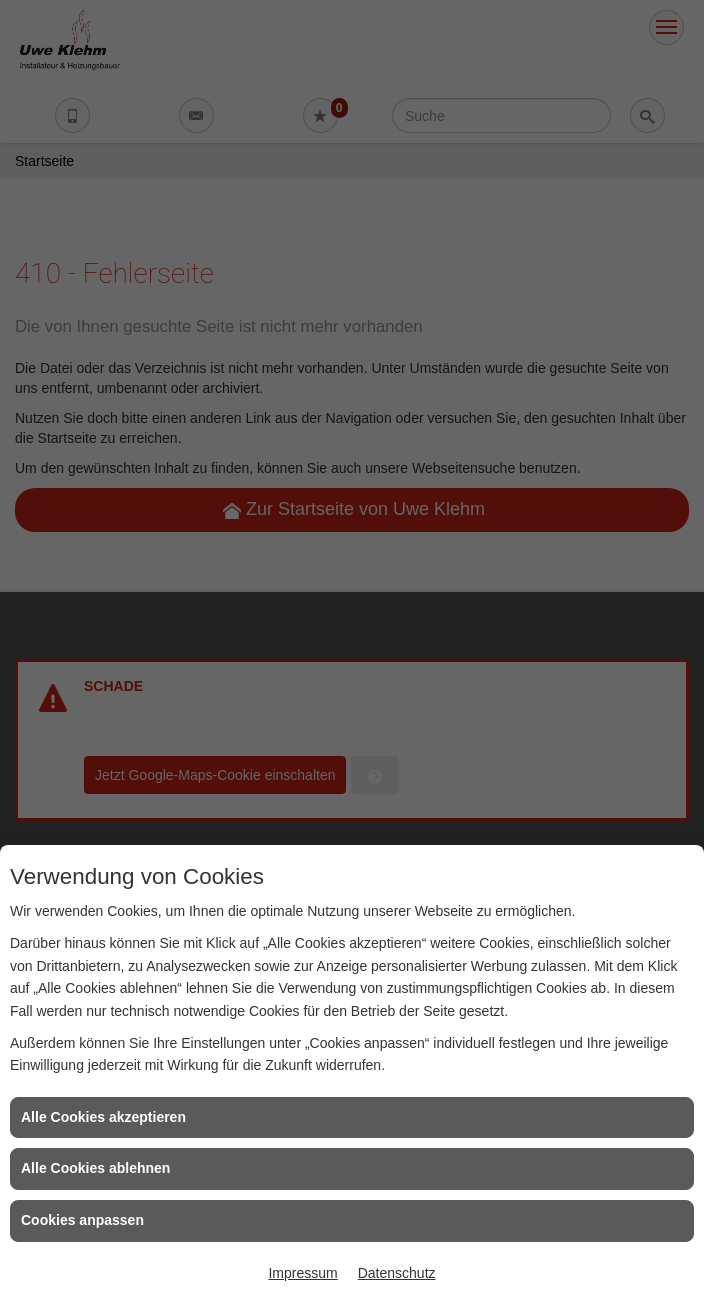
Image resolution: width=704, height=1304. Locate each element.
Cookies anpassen (82, 1220)
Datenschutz (397, 1273)
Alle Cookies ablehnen (95, 1168)
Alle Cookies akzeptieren (103, 1117)
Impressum (302, 1273)
